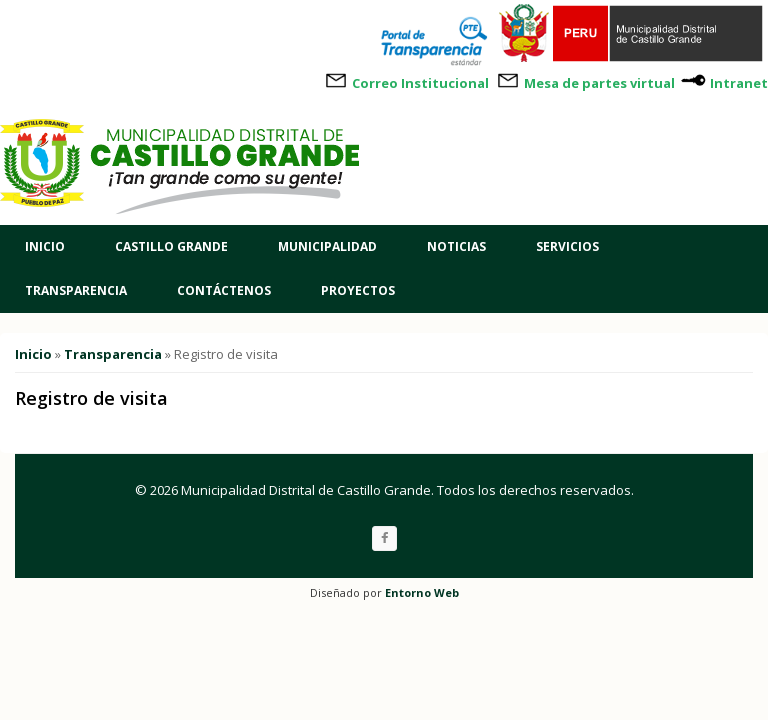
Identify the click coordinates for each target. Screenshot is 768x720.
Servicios (567, 246)
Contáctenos (224, 290)
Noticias (456, 246)
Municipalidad (327, 246)
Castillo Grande (171, 246)
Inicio (45, 246)
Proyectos (358, 290)
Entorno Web (422, 592)
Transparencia (76, 290)
